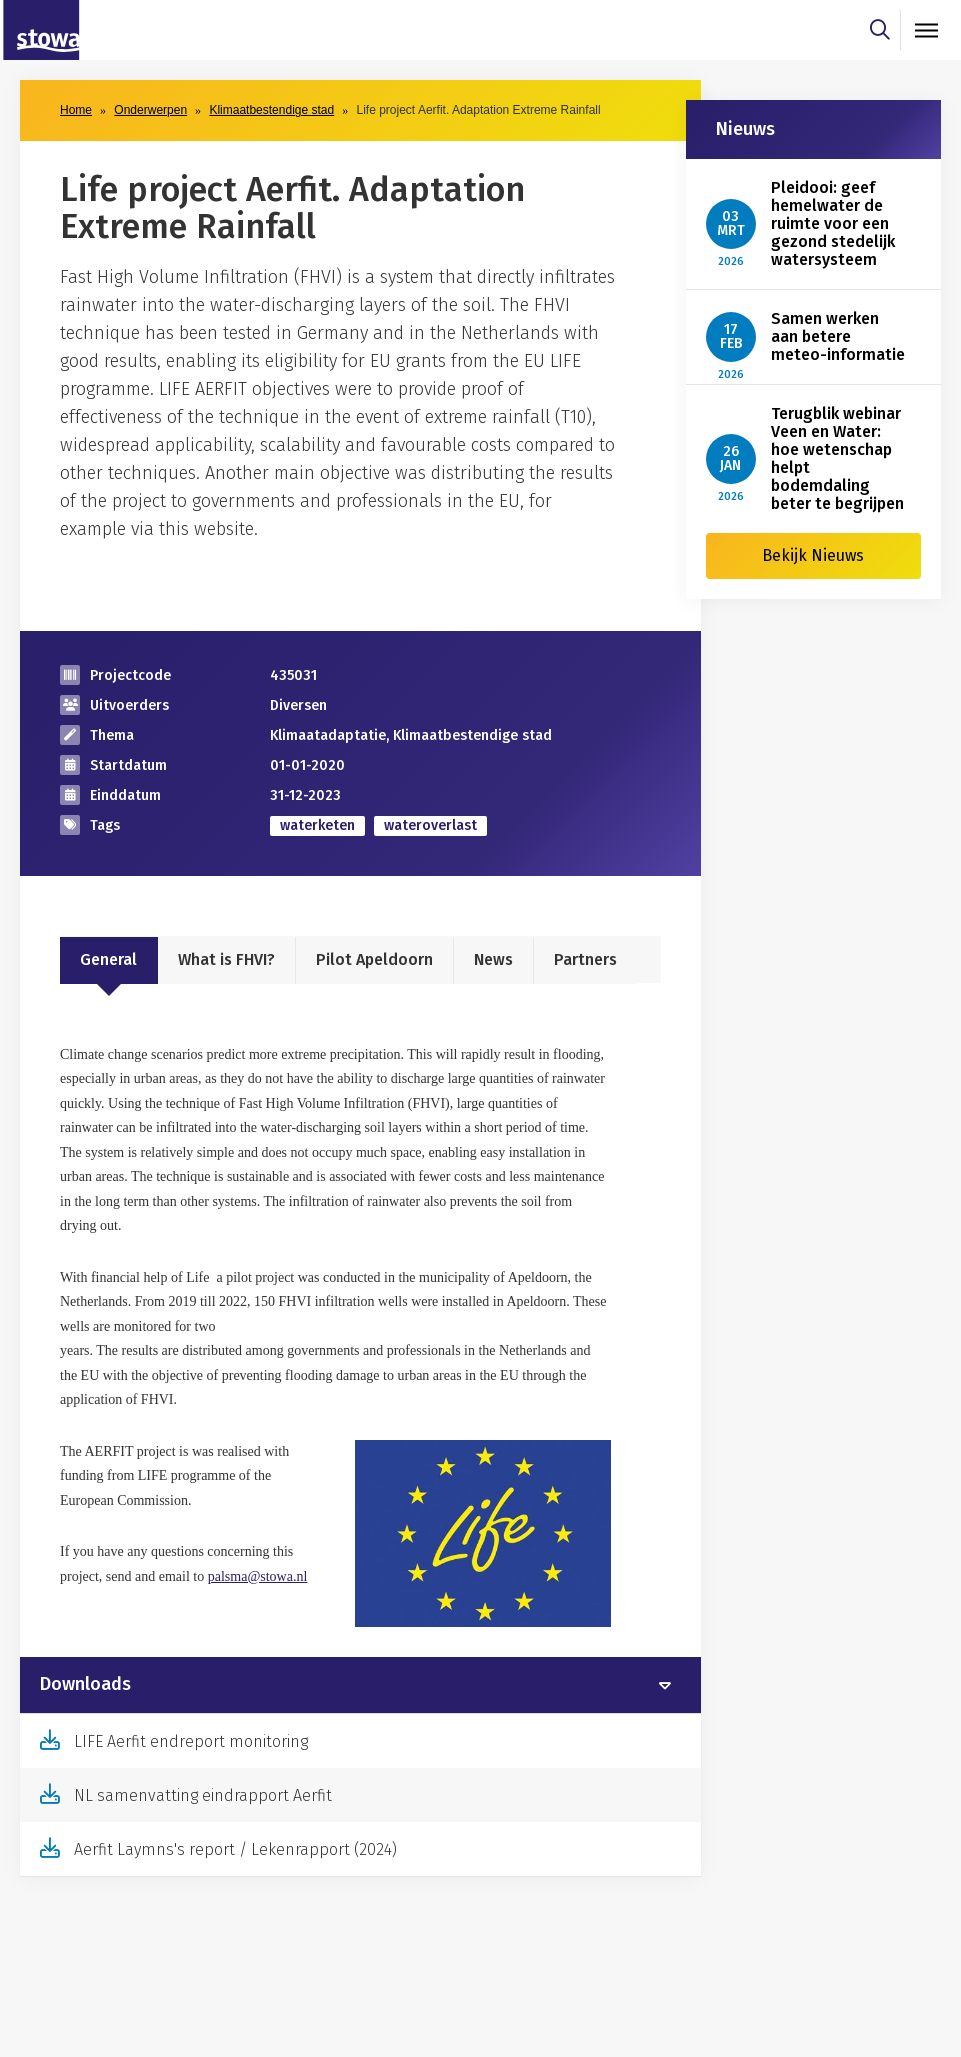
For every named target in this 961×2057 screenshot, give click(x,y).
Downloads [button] (85, 1685)
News (493, 959)
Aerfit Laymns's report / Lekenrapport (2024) (235, 1849)
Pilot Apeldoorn (374, 959)
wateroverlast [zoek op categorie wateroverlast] (430, 825)
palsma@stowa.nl (258, 1576)
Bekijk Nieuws (813, 555)
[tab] (360, 1685)
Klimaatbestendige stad (271, 110)
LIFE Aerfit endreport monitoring (191, 1741)
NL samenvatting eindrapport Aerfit (203, 1795)
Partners (585, 959)
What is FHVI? (226, 959)
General (108, 959)
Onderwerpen (150, 110)
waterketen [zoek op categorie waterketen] (317, 825)
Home (76, 110)
